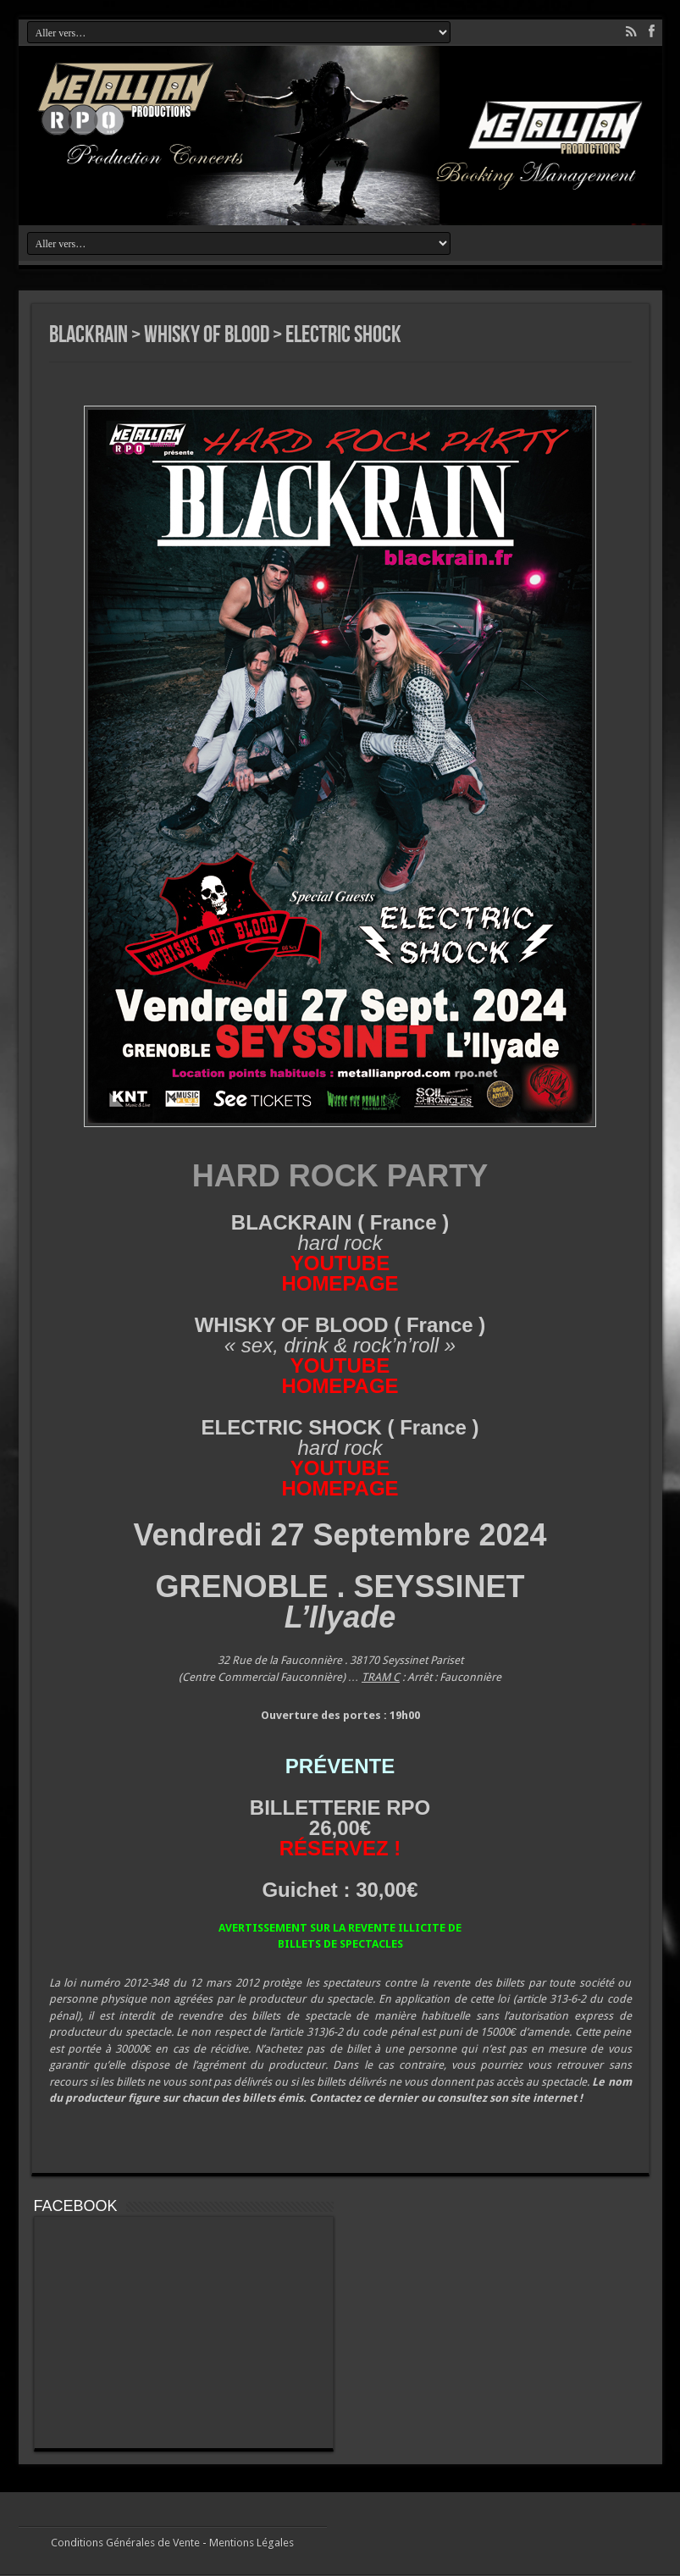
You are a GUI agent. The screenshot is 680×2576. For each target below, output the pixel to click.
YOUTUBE (340, 1263)
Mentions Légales (251, 2542)
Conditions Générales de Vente (125, 2542)
